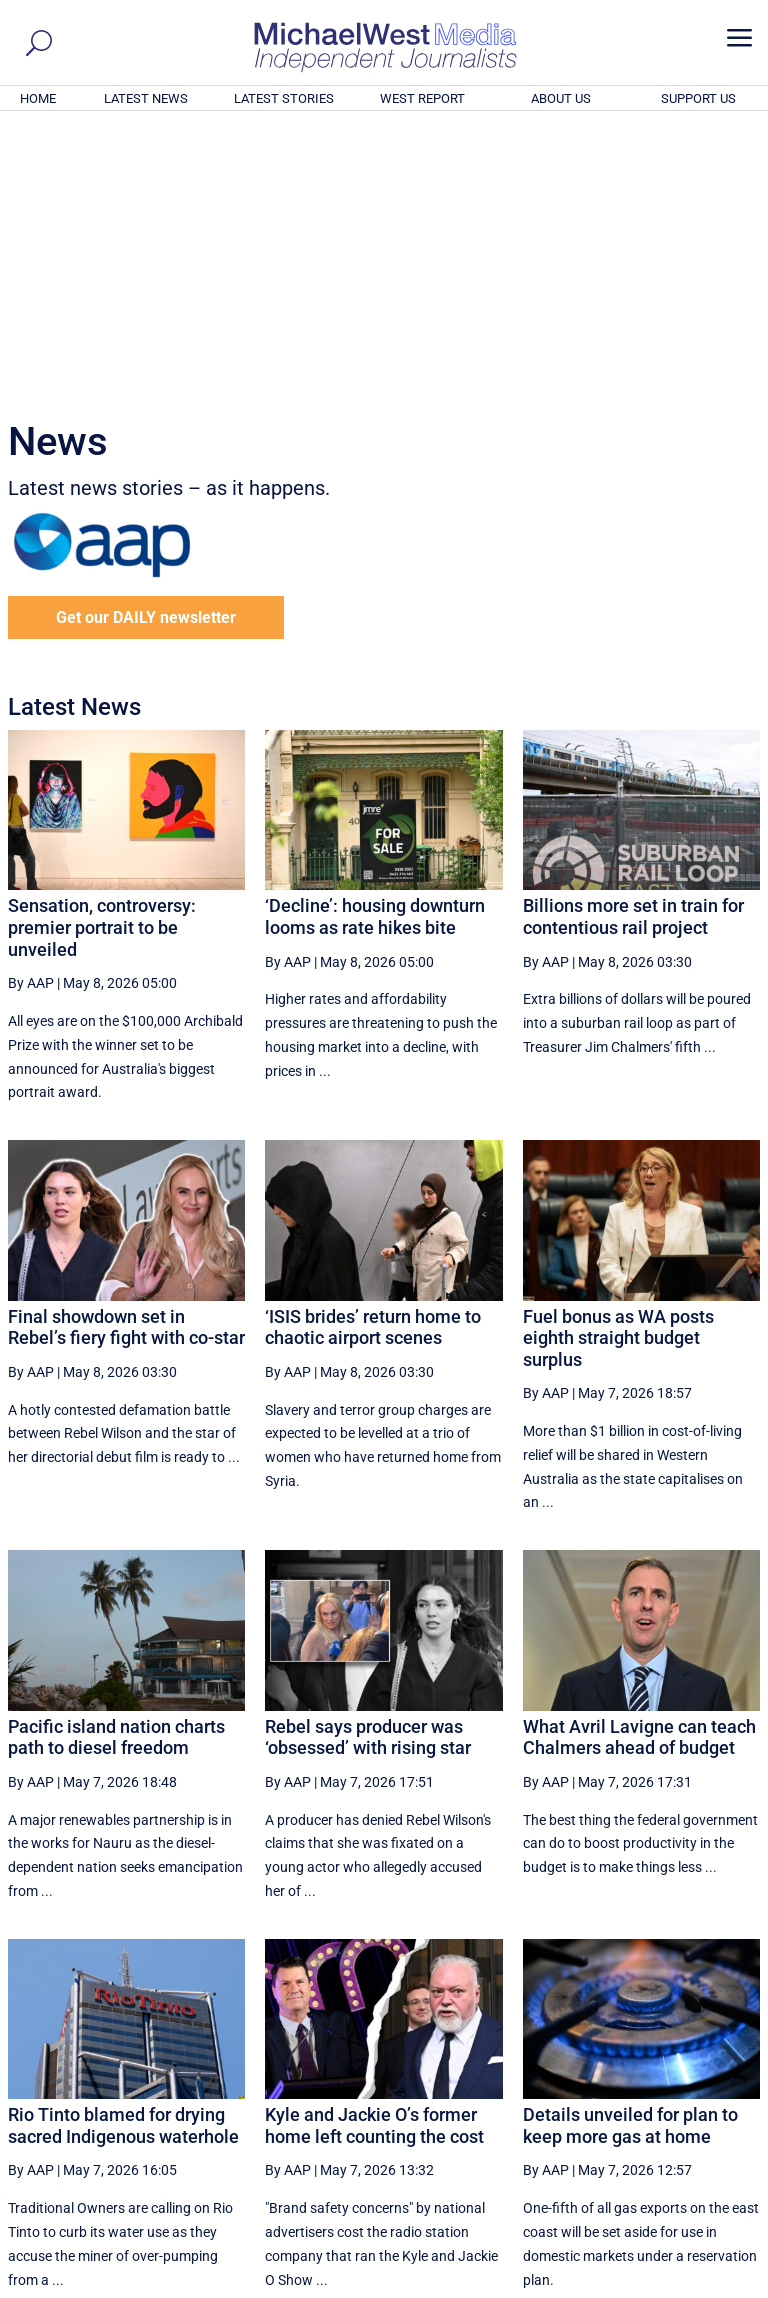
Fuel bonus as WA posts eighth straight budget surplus (618, 1066)
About (617, 2286)
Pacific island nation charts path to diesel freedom (116, 1465)
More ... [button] (705, 2096)
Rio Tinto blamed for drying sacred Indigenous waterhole (123, 1853)
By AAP (31, 711)
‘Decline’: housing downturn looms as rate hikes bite (375, 644)
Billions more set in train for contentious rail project (633, 644)
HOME (38, 98)
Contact (668, 2286)
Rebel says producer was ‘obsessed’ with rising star (368, 1465)
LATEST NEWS (146, 98)
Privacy (725, 2286)
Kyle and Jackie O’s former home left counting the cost (374, 1853)
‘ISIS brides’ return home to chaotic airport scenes (373, 1055)
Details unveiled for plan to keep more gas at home (630, 1853)
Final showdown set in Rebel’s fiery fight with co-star (126, 1055)
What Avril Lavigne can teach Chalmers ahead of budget (639, 1465)
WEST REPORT (422, 98)
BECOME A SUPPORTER (670, 2173)
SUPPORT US (698, 98)
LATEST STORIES (284, 98)
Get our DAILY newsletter (146, 345)
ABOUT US (561, 98)
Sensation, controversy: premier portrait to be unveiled (102, 655)
